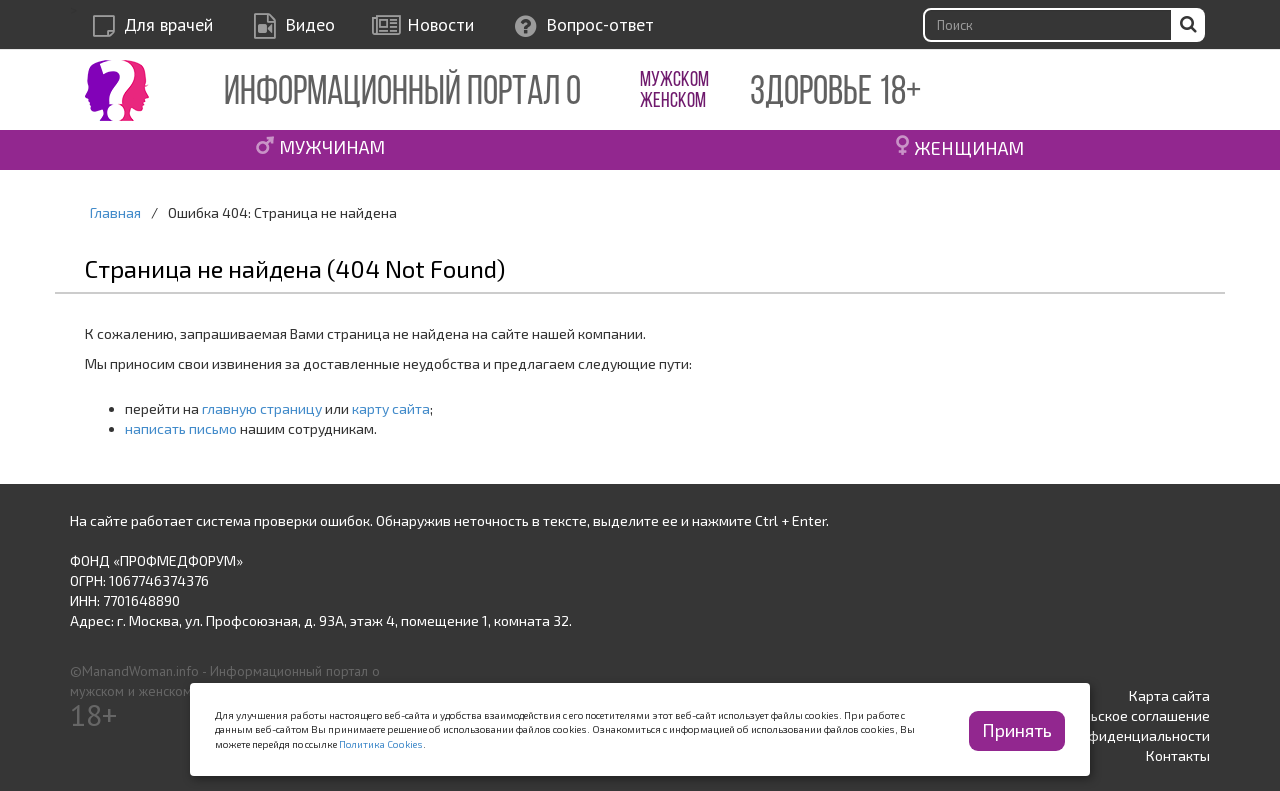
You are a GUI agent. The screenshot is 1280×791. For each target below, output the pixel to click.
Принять (1017, 730)
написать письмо (181, 428)
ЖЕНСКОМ (673, 101)
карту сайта (391, 408)
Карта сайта (1169, 695)
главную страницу (262, 408)
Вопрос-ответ (600, 24)
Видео (310, 24)
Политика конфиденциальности (1104, 735)
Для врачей (168, 24)
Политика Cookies (381, 744)
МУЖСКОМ (674, 80)
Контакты (1178, 755)
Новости (440, 24)
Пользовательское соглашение (1107, 715)
